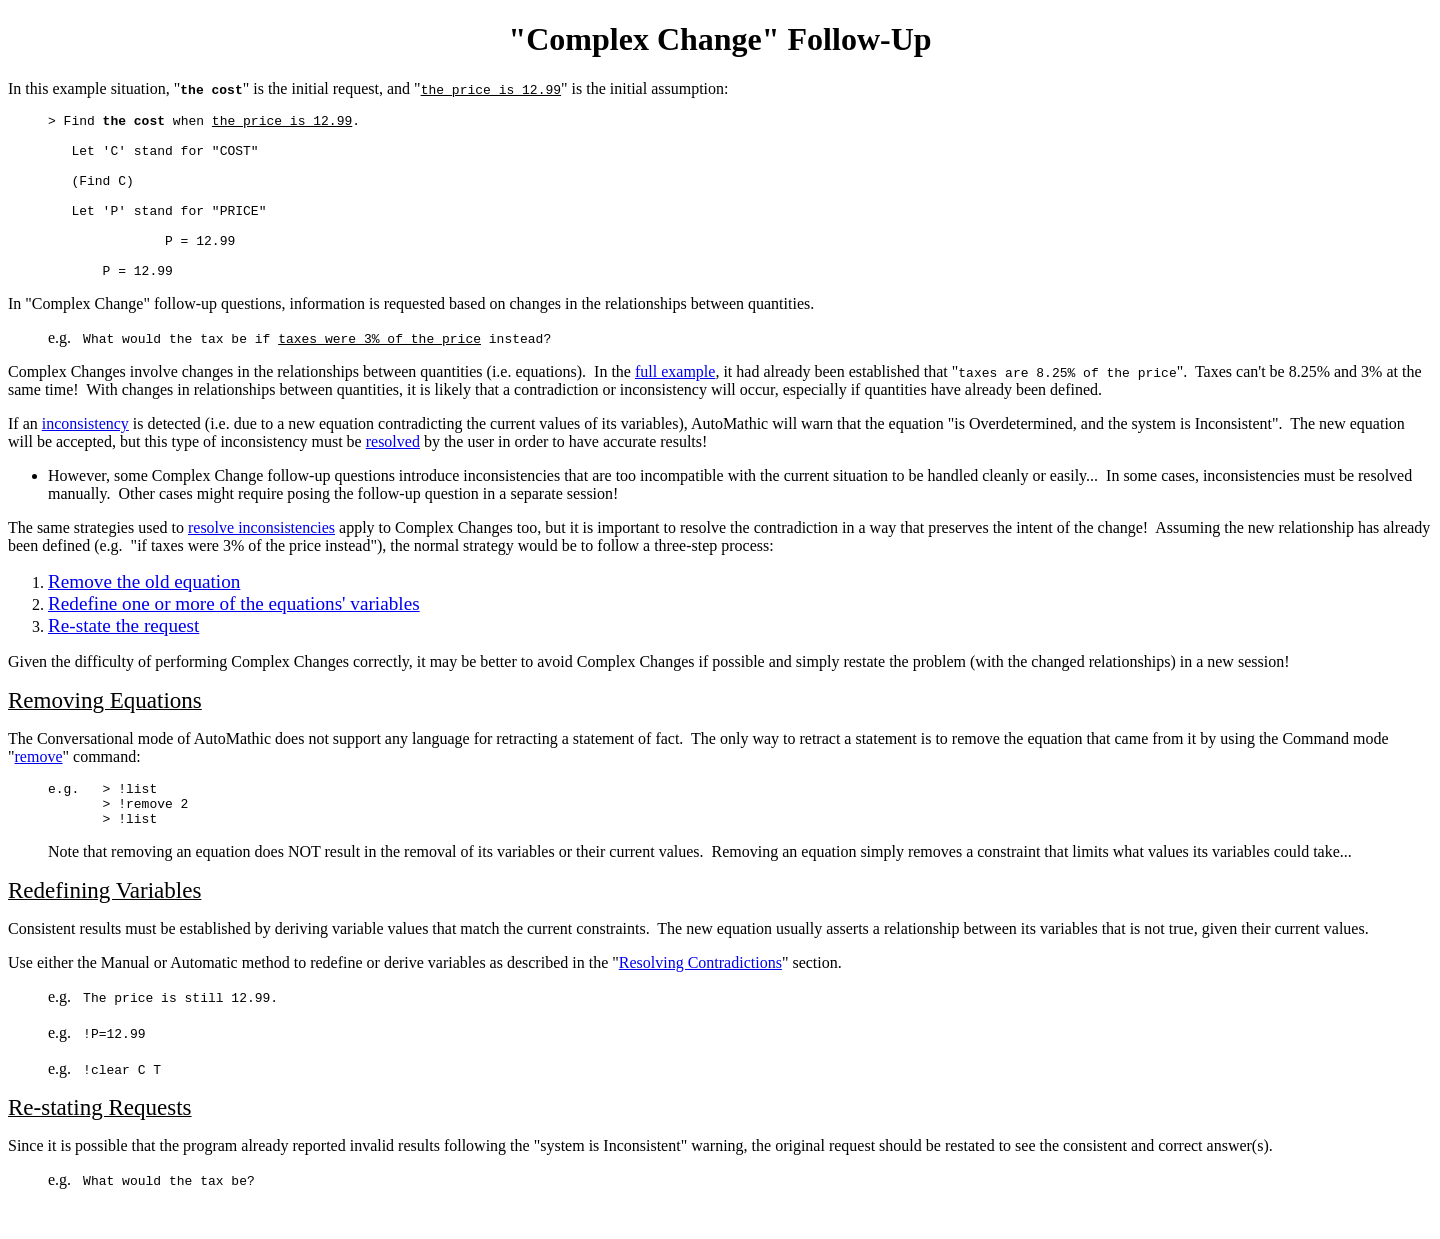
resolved (393, 474)
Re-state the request (123, 658)
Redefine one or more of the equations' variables (234, 636)
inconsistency (85, 456)
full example (675, 404)
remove (39, 789)
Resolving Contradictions (700, 1004)
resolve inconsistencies (261, 560)
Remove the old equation (144, 614)
